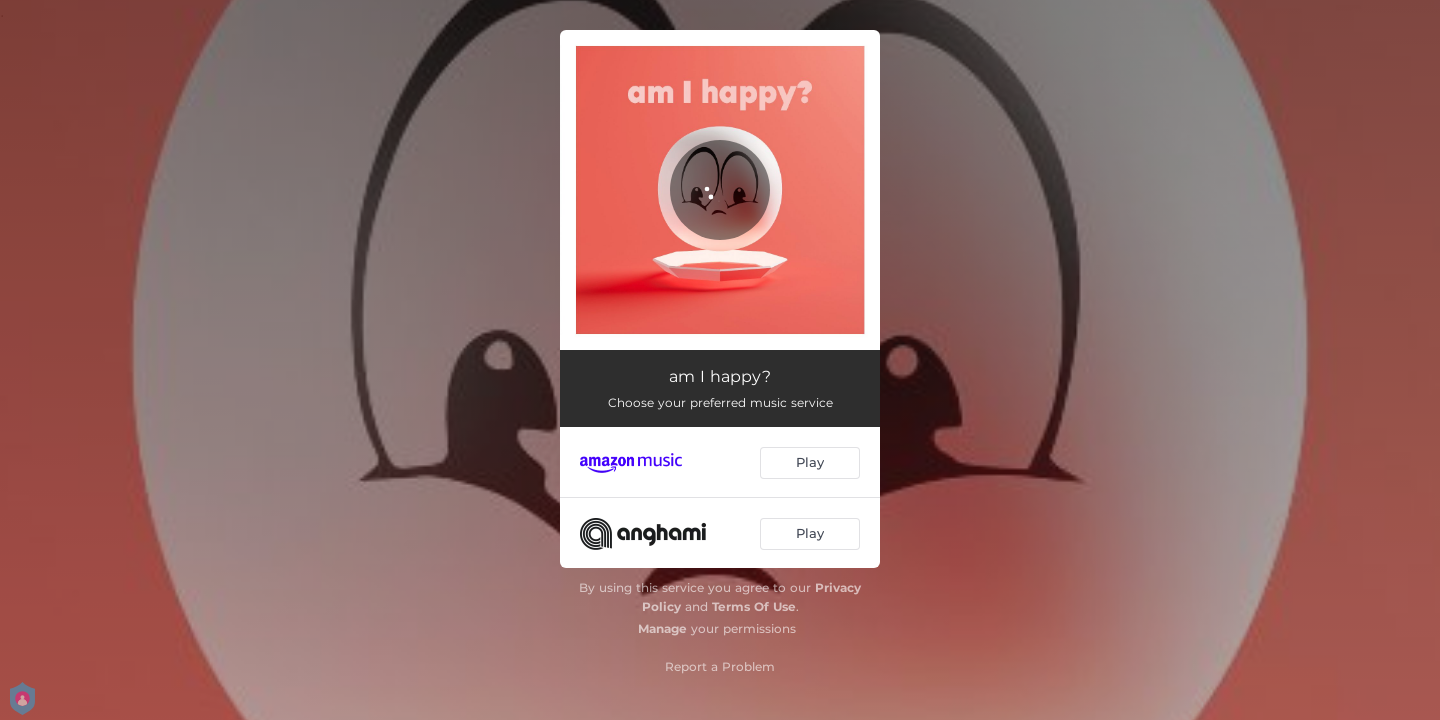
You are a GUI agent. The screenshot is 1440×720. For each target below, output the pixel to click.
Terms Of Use (754, 606)
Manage (662, 628)
